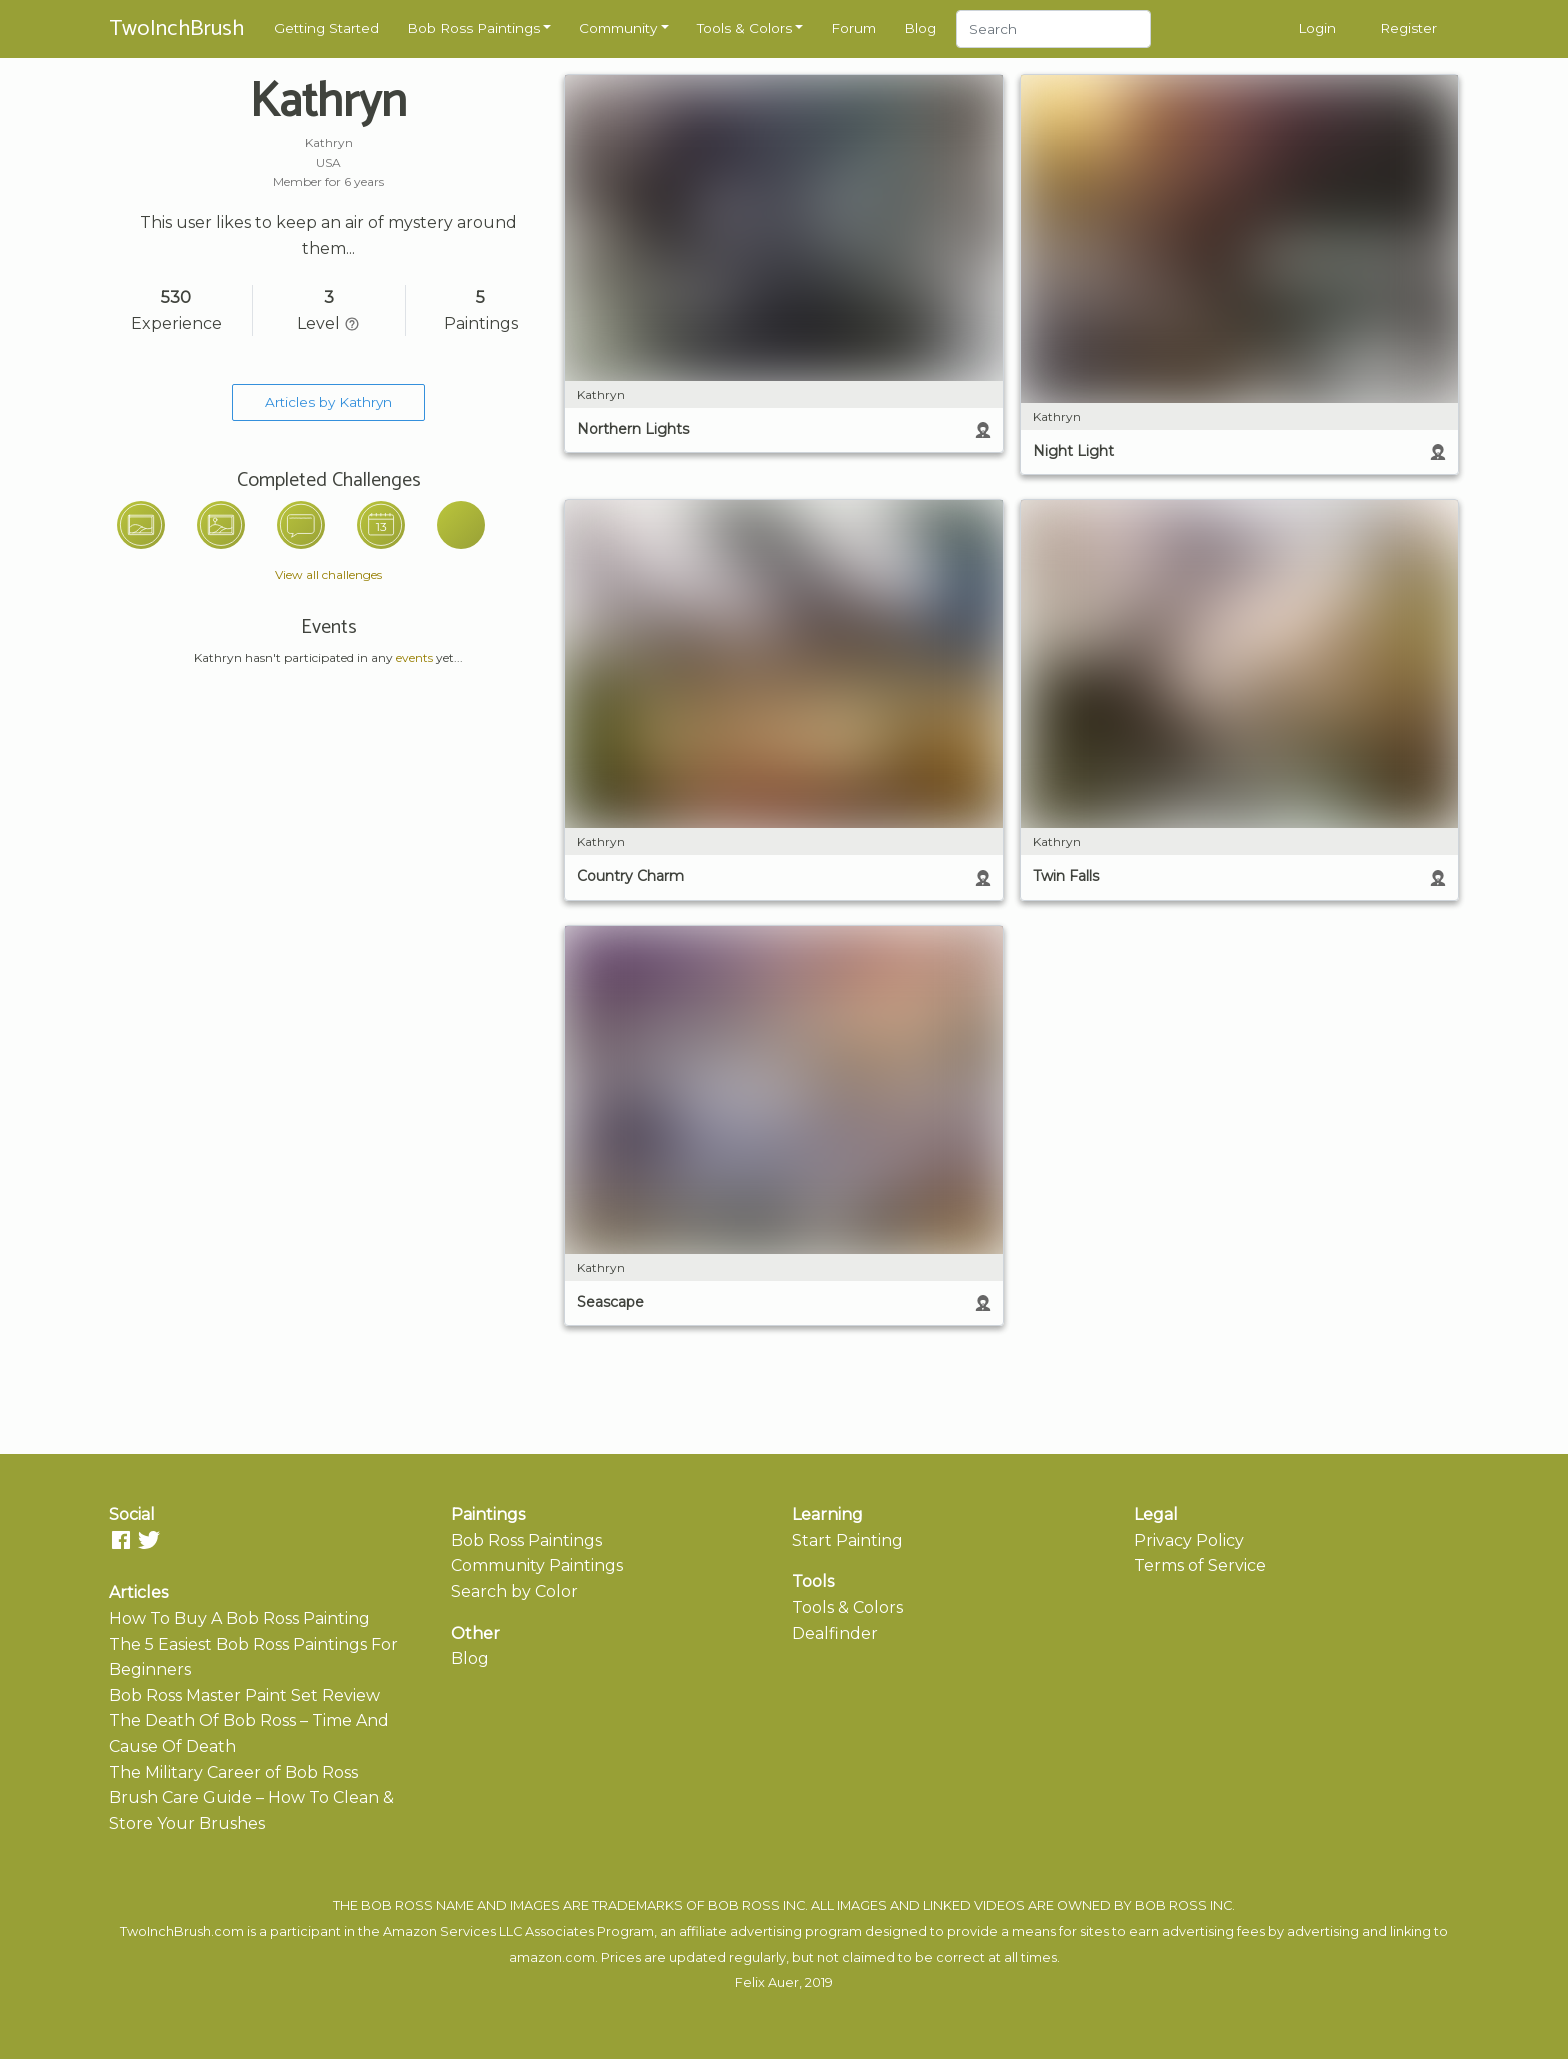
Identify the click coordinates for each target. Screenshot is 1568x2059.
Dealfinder (835, 1633)
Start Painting (847, 1540)
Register (1408, 28)
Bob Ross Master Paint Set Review (244, 1695)
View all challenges (328, 574)
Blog (920, 28)
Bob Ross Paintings (473, 28)
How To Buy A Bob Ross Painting (239, 1618)
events (414, 657)
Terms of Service (1200, 1565)
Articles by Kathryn (328, 402)
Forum (853, 28)
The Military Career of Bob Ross (233, 1772)
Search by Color (514, 1591)
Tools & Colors (744, 28)
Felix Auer (767, 1982)
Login (1317, 28)
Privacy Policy (1189, 1540)
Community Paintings (537, 1565)
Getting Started (326, 28)
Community (618, 28)
